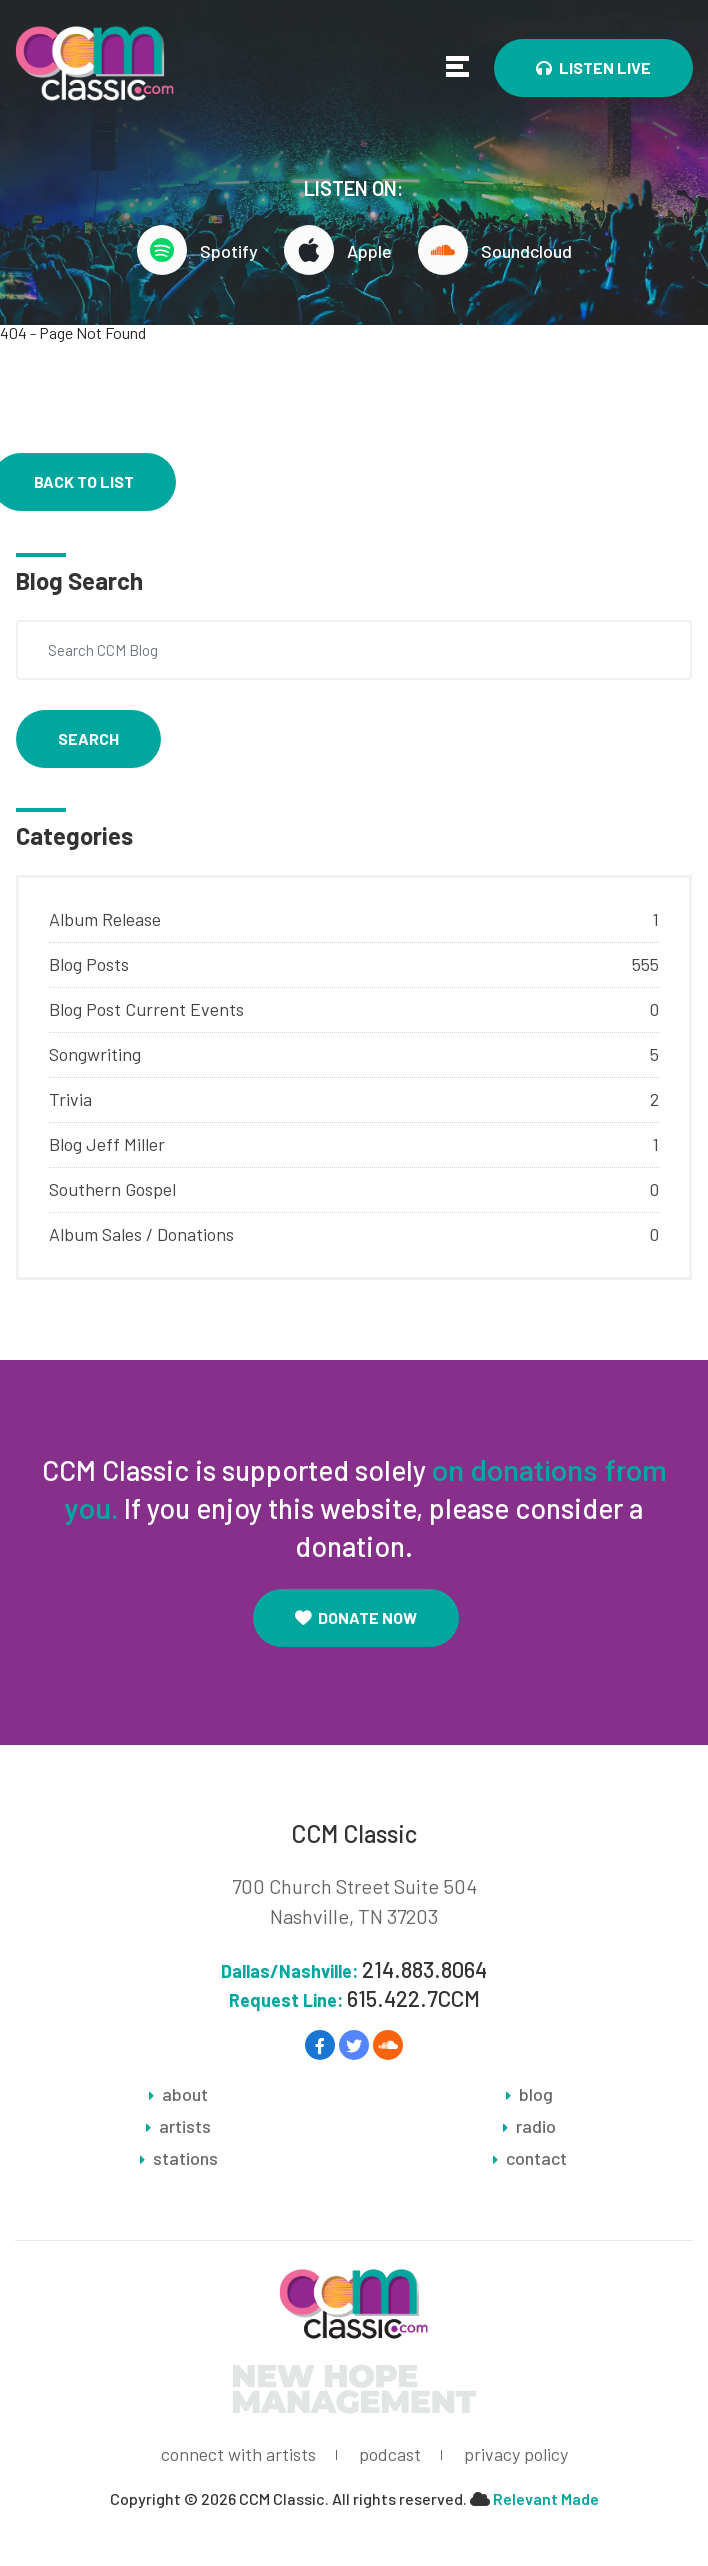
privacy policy (516, 2454)
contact (536, 2158)
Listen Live (593, 67)
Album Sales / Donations (141, 1234)
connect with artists (238, 2454)
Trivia (70, 1099)
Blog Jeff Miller (107, 1144)
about (185, 2094)
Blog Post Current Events (146, 1009)
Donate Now (356, 1617)
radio (536, 2126)
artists (185, 2126)
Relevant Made (546, 2498)
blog (536, 2094)
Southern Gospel (112, 1189)
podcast (390, 2454)
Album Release (105, 919)
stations (185, 2158)
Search (88, 738)
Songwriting (95, 1054)
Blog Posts (89, 964)
